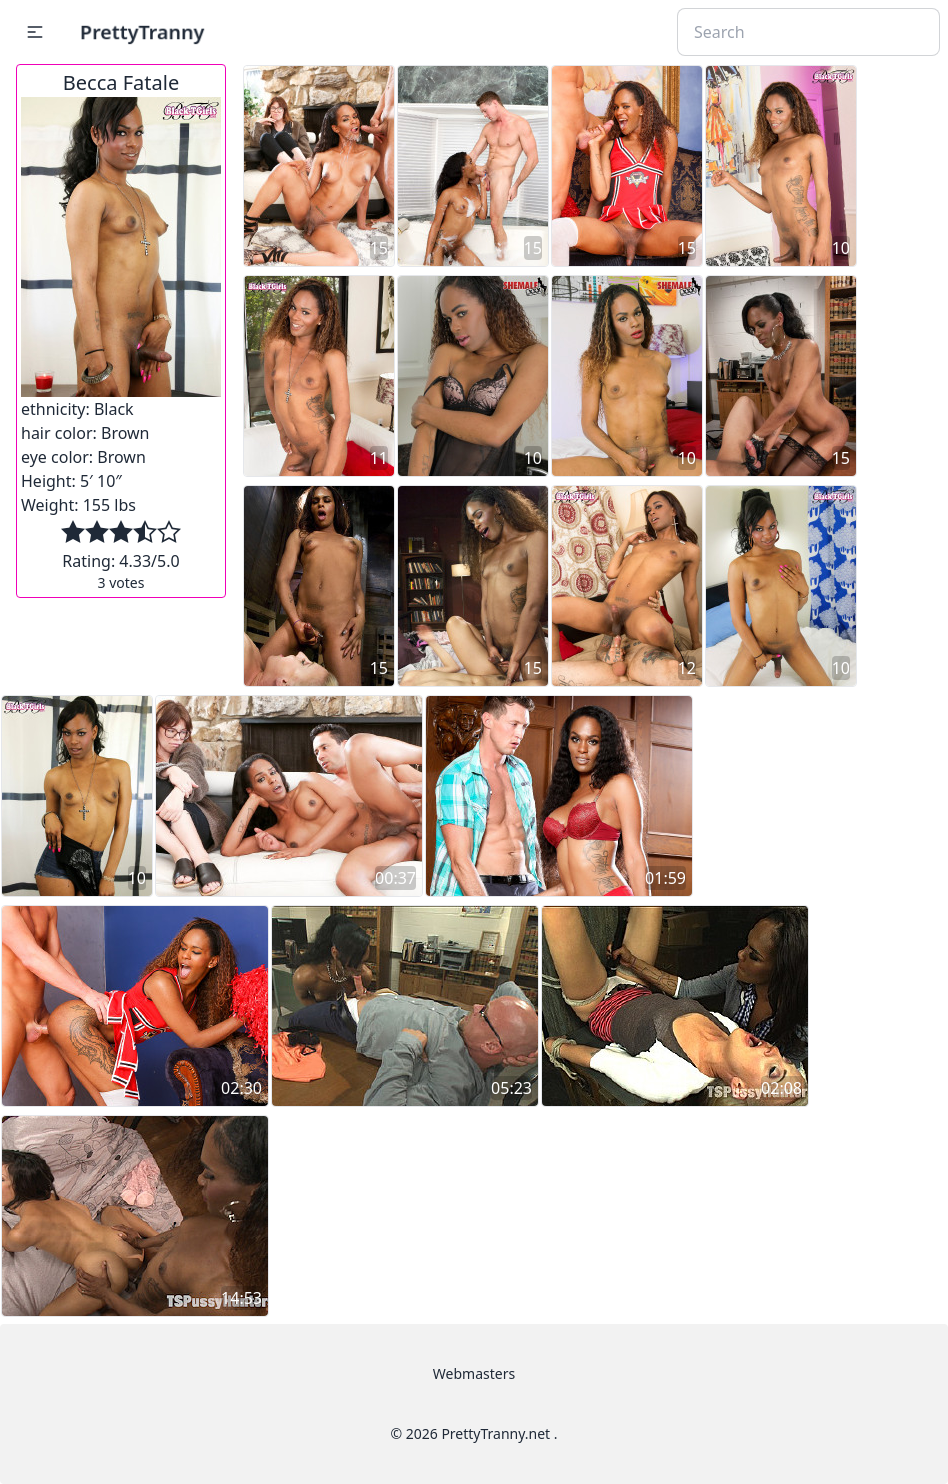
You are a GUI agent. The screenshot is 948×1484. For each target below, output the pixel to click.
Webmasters (474, 1373)
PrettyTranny (142, 31)
